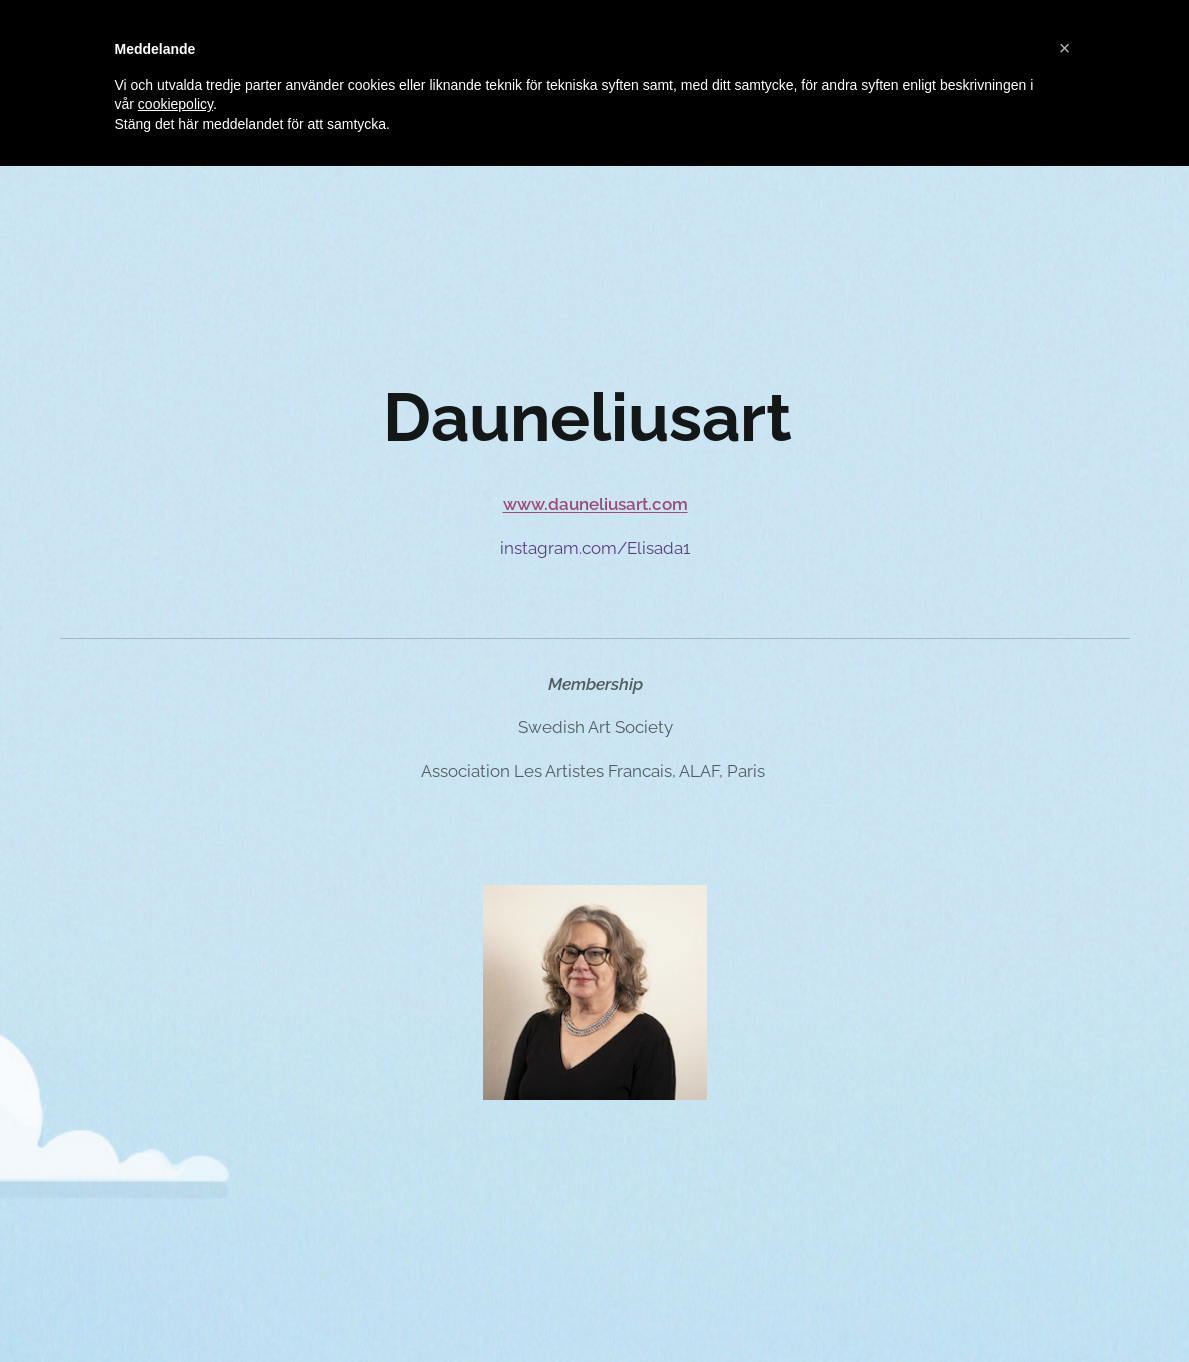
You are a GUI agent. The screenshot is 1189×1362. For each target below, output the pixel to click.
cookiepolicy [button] (175, 104)
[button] (1065, 48)
